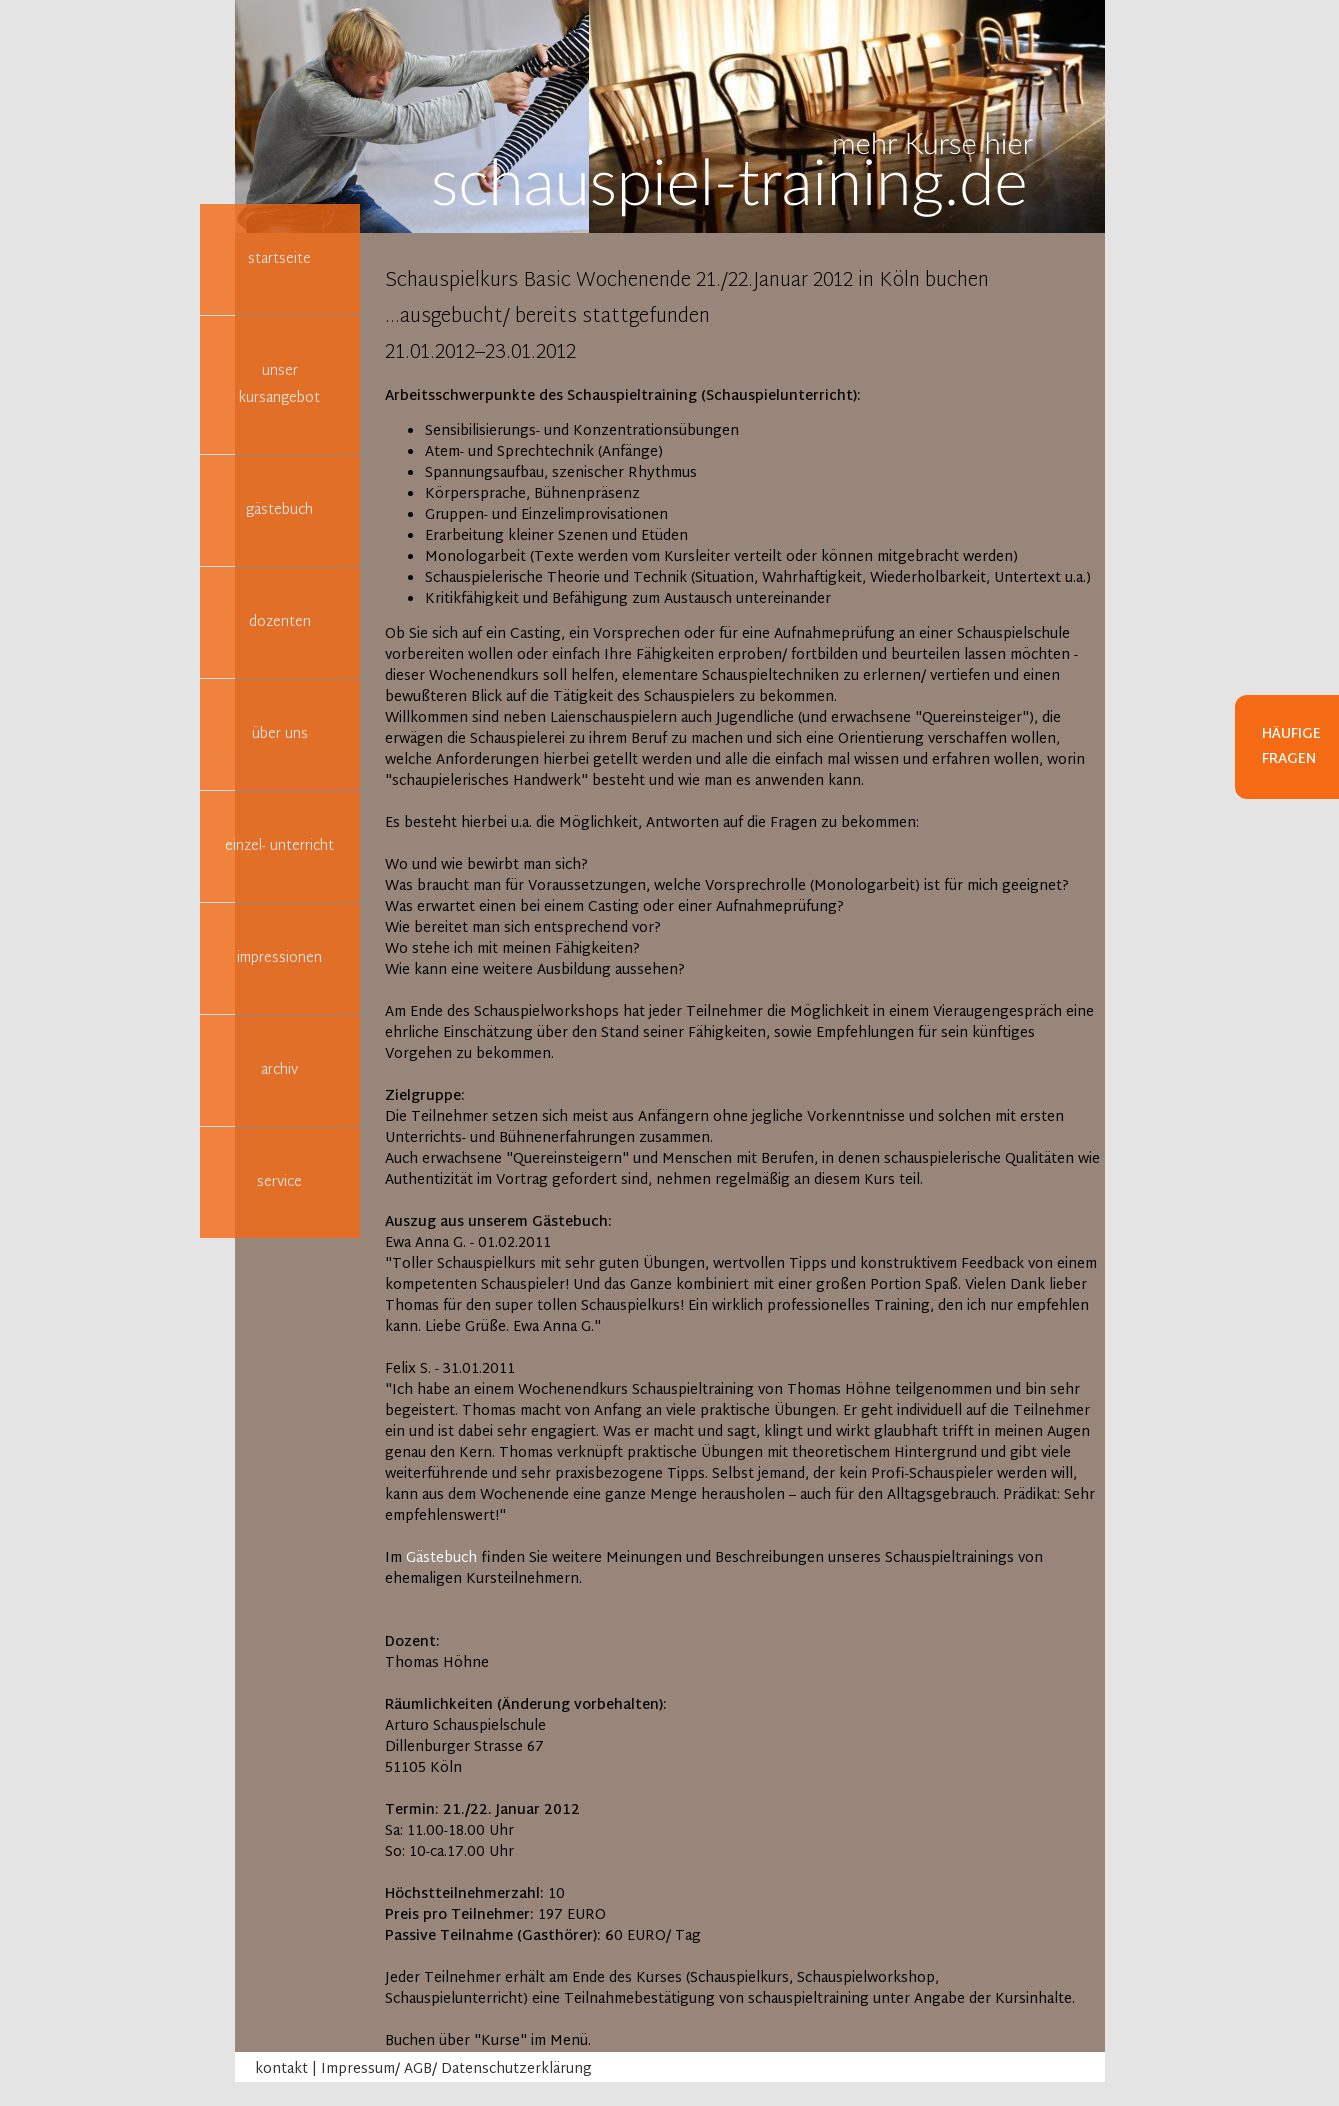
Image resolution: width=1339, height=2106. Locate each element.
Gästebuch (441, 1558)
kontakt (281, 2069)
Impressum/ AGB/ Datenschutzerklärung (456, 2069)
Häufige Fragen (1291, 747)
